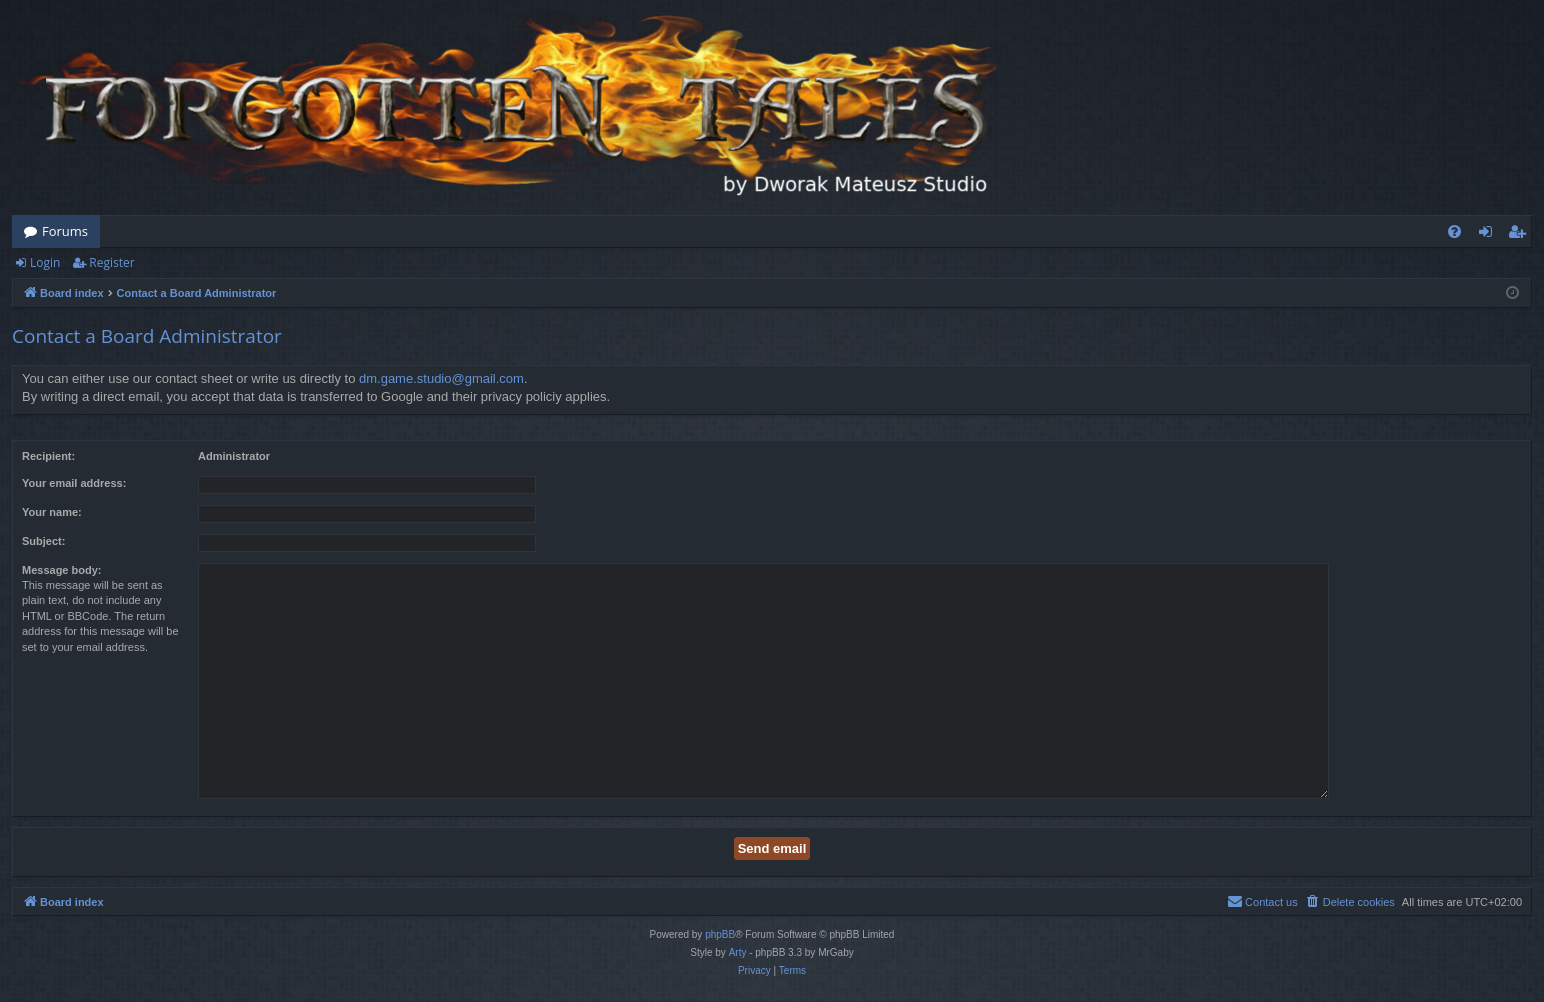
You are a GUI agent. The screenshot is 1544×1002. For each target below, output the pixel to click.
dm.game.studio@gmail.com (441, 378)
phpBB (720, 934)
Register (111, 262)
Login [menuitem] (1489, 235)
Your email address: (74, 483)
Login (45, 262)
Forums (65, 231)
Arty (738, 952)
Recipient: (48, 456)
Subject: (43, 541)
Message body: (61, 570)
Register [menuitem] (1521, 235)
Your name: (52, 512)
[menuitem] (1454, 231)
